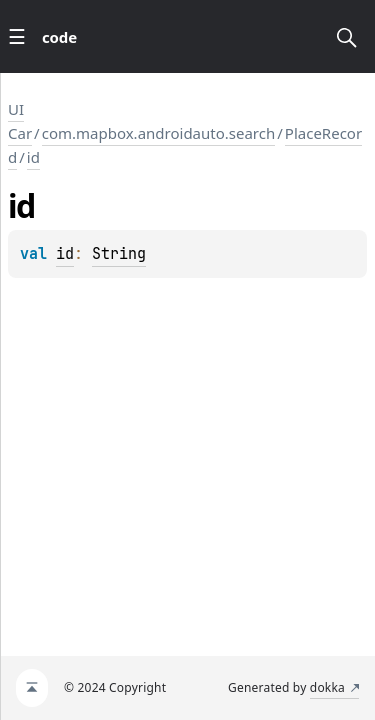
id (33, 157)
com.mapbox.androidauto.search (159, 133)
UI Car (20, 121)
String (119, 254)
